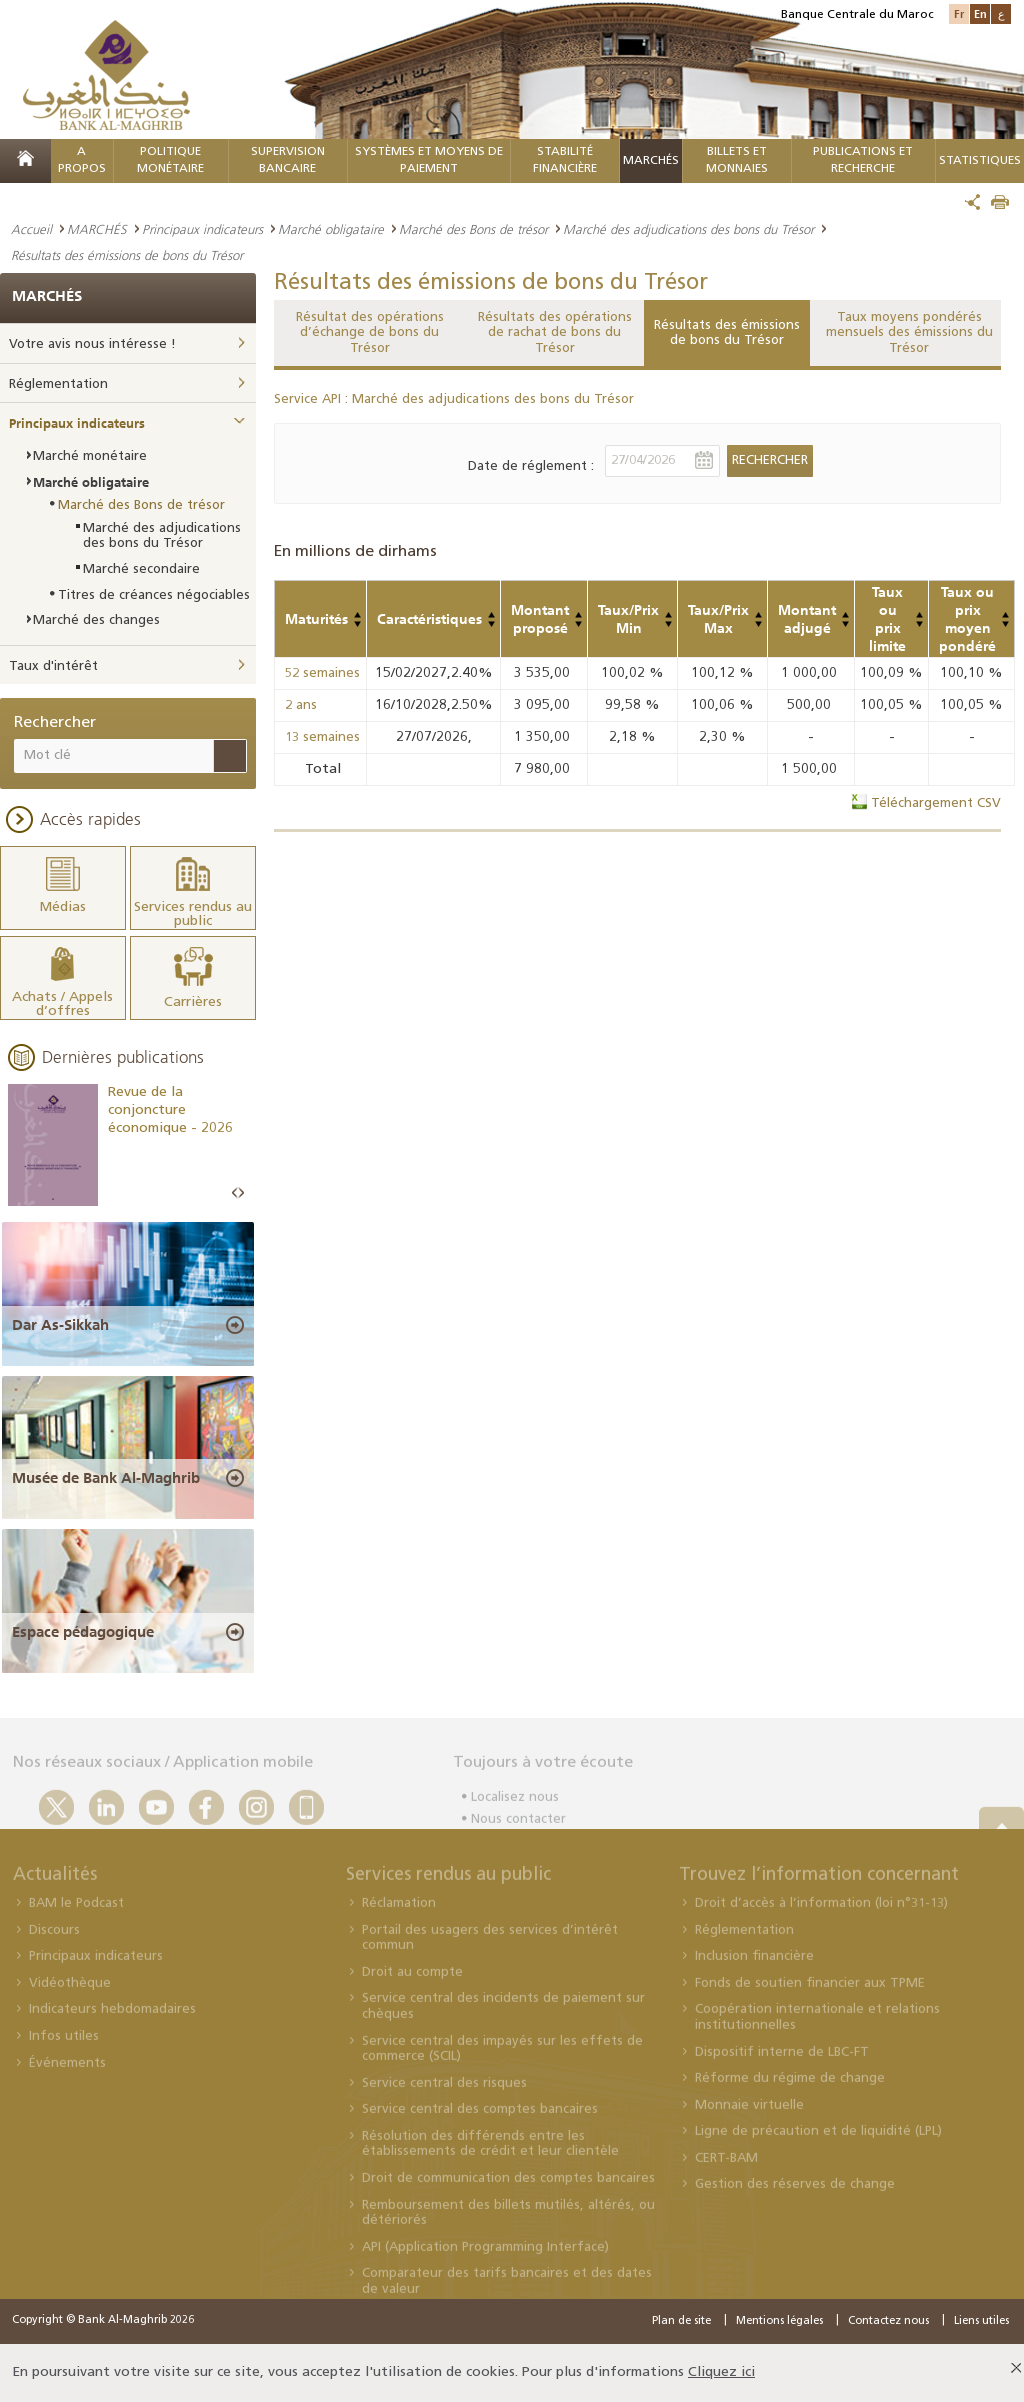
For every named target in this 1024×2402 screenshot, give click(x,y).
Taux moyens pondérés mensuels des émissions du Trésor (909, 333)
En (980, 13)
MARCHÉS (651, 161)
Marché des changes (96, 620)
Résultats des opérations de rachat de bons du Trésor (555, 333)
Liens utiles (981, 2321)
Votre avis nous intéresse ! (92, 344)
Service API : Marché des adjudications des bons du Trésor (454, 399)
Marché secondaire (141, 569)
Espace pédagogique (83, 1632)
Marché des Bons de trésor (473, 229)
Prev (235, 1193)
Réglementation (58, 384)
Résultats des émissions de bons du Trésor (727, 333)
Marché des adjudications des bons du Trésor (688, 229)
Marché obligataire (331, 229)
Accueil (31, 229)
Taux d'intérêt (53, 666)
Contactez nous (888, 2321)
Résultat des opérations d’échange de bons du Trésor (370, 333)
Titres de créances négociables (154, 595)
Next (241, 1193)
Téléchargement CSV (936, 803)
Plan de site (681, 2321)
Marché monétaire (90, 456)
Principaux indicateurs (202, 229)
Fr (959, 13)
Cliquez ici (721, 2372)
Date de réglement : (531, 466)
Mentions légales (779, 2321)
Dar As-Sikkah (60, 1325)
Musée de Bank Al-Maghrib (106, 1478)
